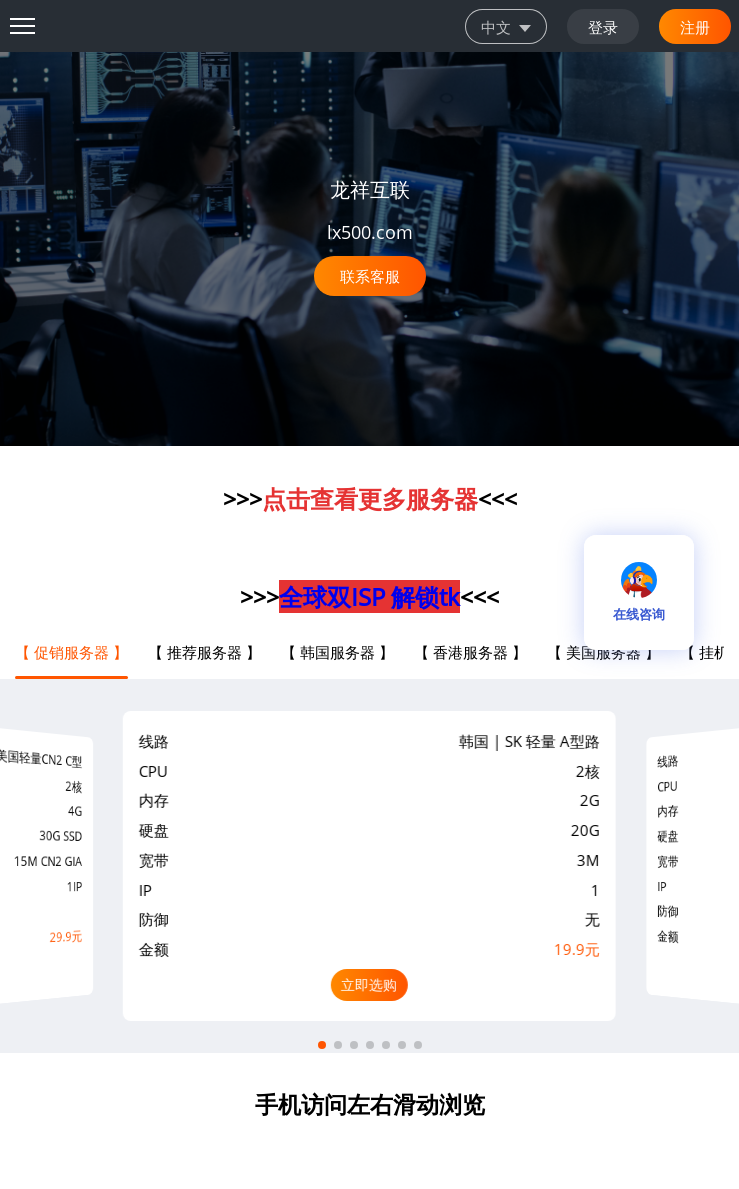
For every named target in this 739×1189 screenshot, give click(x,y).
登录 (603, 26)
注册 (695, 26)
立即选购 (369, 984)
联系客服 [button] (370, 276)
